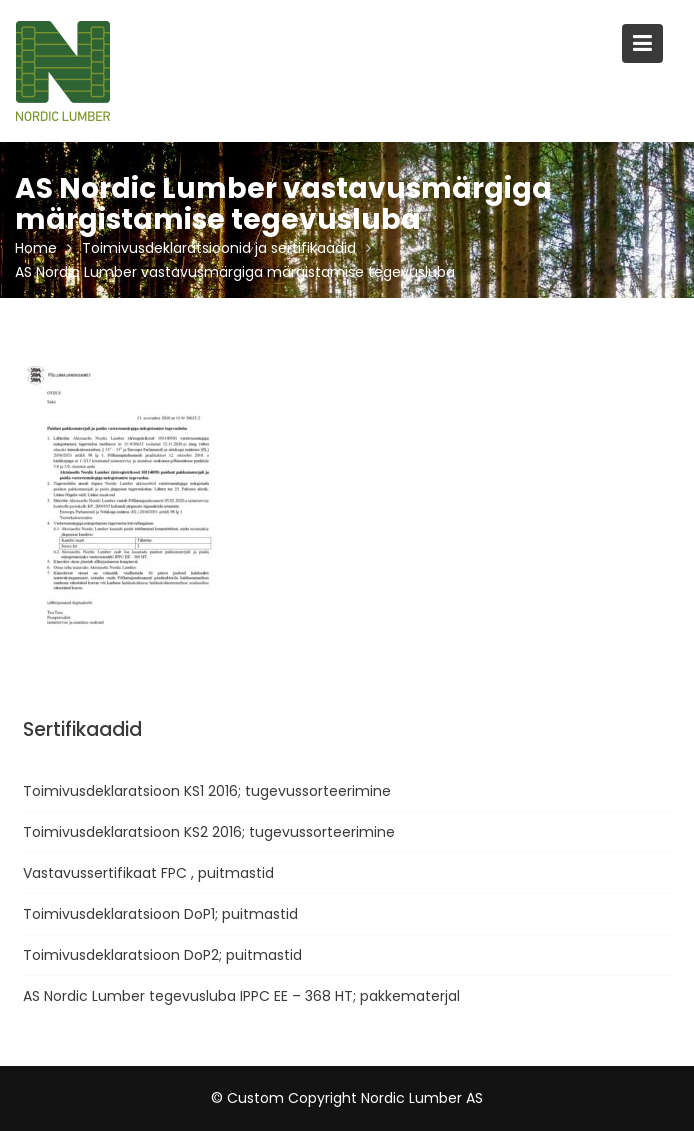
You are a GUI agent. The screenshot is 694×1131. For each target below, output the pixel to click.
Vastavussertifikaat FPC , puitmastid (148, 873)
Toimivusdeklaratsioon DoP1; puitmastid (160, 914)
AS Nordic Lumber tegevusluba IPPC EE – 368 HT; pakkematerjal (241, 996)
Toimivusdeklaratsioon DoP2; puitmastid (162, 955)
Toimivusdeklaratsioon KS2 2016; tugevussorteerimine (209, 832)
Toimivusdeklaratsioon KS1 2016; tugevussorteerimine (207, 791)
